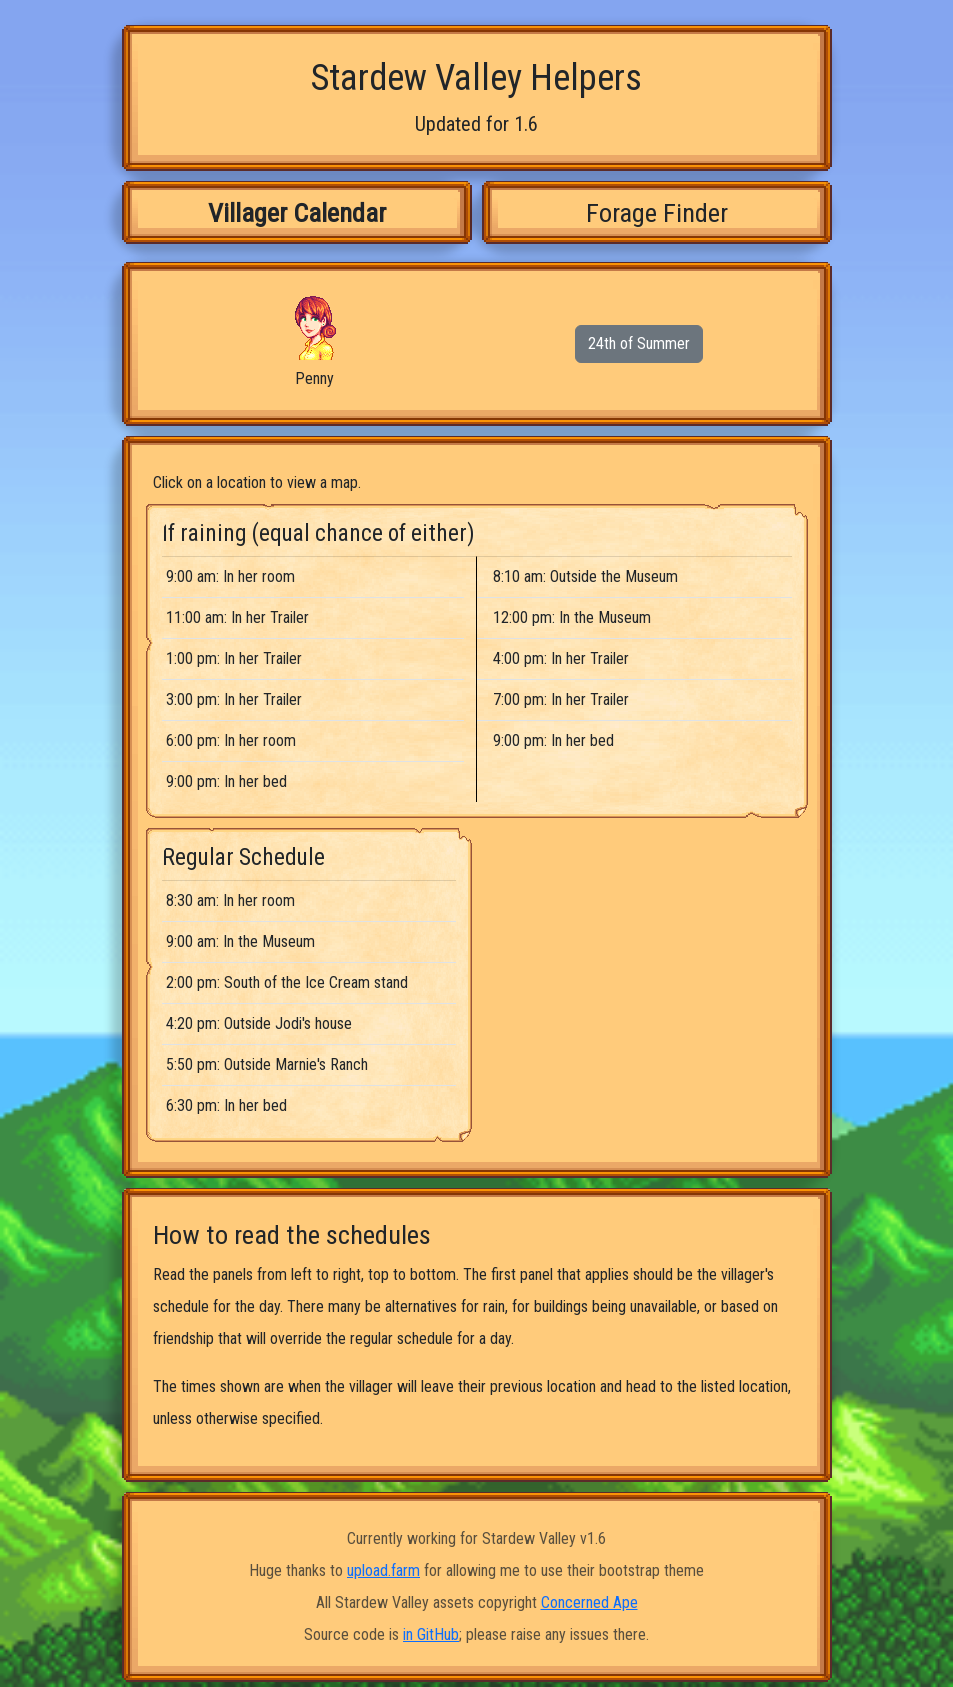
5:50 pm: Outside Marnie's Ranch (267, 1064)
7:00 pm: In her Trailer (561, 699)
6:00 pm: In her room (231, 740)
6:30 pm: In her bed (226, 1105)
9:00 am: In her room (230, 576)
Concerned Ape (589, 1602)
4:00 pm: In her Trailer (561, 658)
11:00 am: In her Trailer (237, 617)
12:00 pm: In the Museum (572, 617)
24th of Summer (639, 343)
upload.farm (383, 1570)
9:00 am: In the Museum (240, 941)
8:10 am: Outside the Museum (585, 576)
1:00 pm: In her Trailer (234, 658)
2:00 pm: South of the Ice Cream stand (287, 982)
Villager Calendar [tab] (297, 212)
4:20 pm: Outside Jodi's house (259, 1023)
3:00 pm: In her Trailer (234, 699)
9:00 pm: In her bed (226, 781)
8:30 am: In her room (230, 900)
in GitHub (431, 1634)
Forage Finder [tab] (657, 212)
